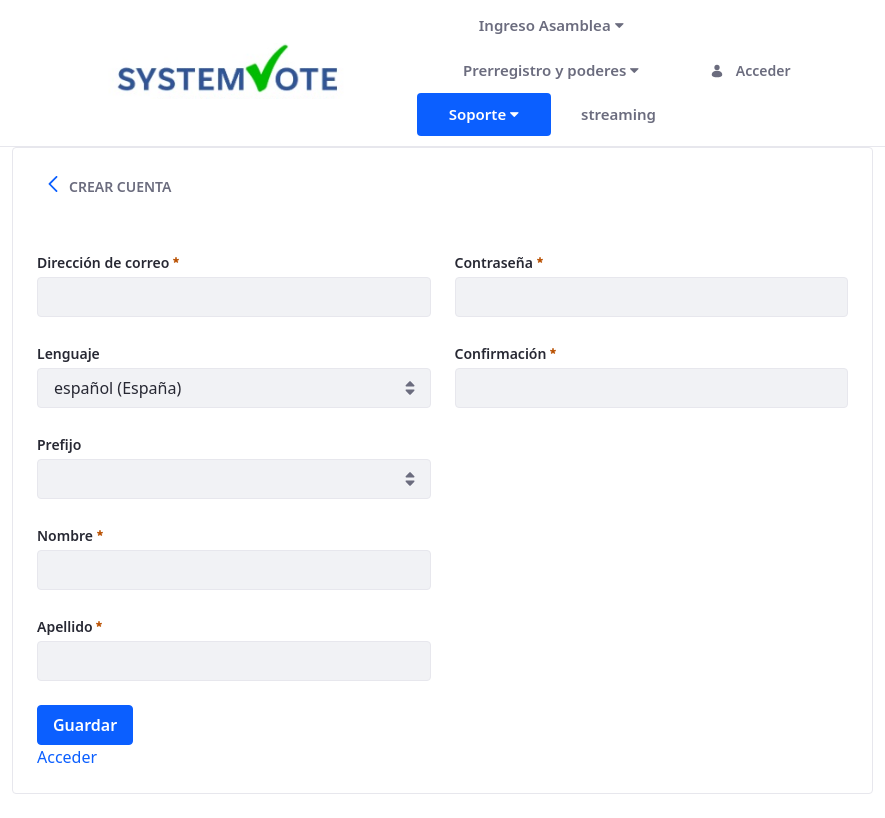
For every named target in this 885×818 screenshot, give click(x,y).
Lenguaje (68, 353)
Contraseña (499, 262)
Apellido (69, 626)
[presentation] (607, 471)
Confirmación (506, 353)
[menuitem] (551, 25)
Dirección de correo (108, 262)
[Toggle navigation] (390, 70)
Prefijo (59, 444)
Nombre (70, 535)
